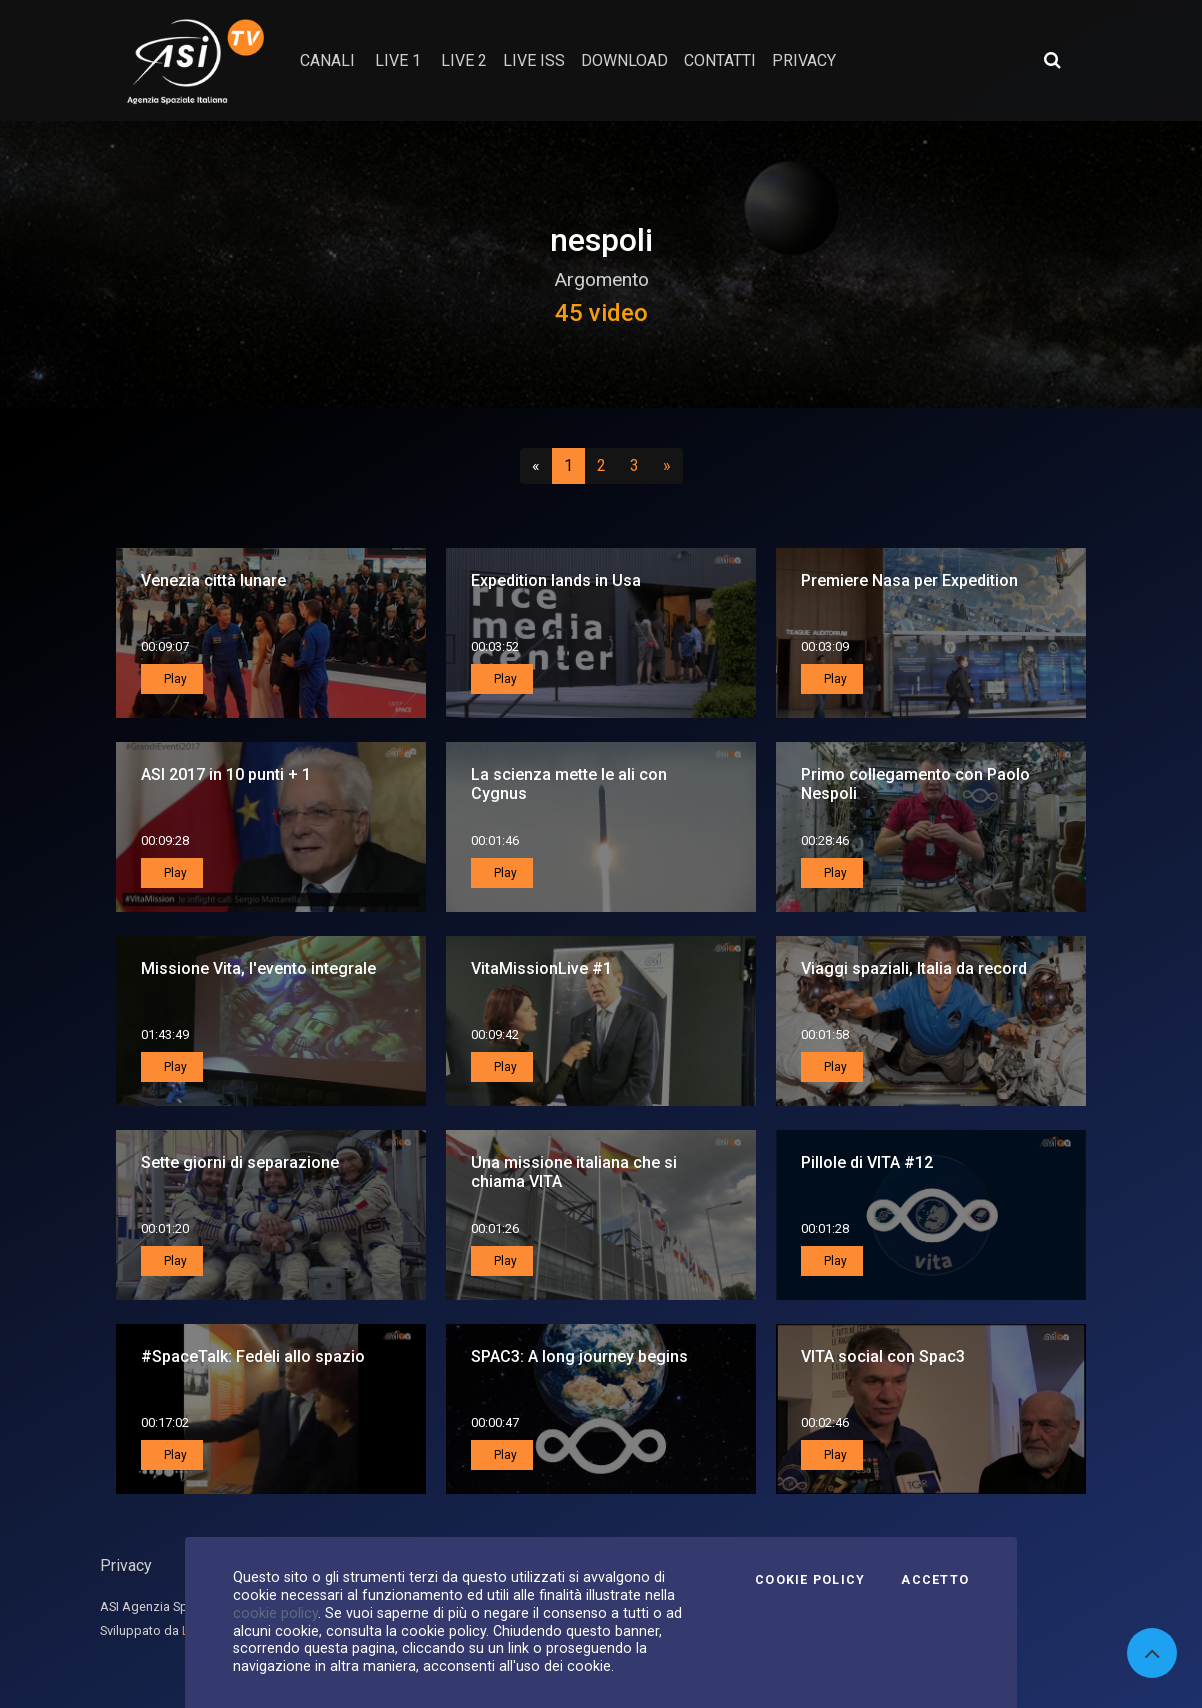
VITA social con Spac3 (883, 1356)
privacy (804, 60)
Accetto (935, 1580)
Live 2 (464, 60)
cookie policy (275, 1613)
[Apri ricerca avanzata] (1052, 60)
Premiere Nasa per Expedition (909, 580)
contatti (720, 60)
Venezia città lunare (213, 580)
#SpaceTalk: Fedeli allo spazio (253, 1356)
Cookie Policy (810, 1580)
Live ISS (534, 60)
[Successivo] (667, 466)
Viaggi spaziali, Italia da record (914, 968)
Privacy (126, 1565)
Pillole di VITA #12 (867, 1162)
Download (624, 60)
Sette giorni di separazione (240, 1162)
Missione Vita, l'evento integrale (258, 968)
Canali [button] (327, 60)
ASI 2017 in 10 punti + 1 (226, 774)
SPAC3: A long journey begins (579, 1356)
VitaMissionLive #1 (541, 968)
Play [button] (174, 679)
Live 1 (398, 60)
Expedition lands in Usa (556, 580)
